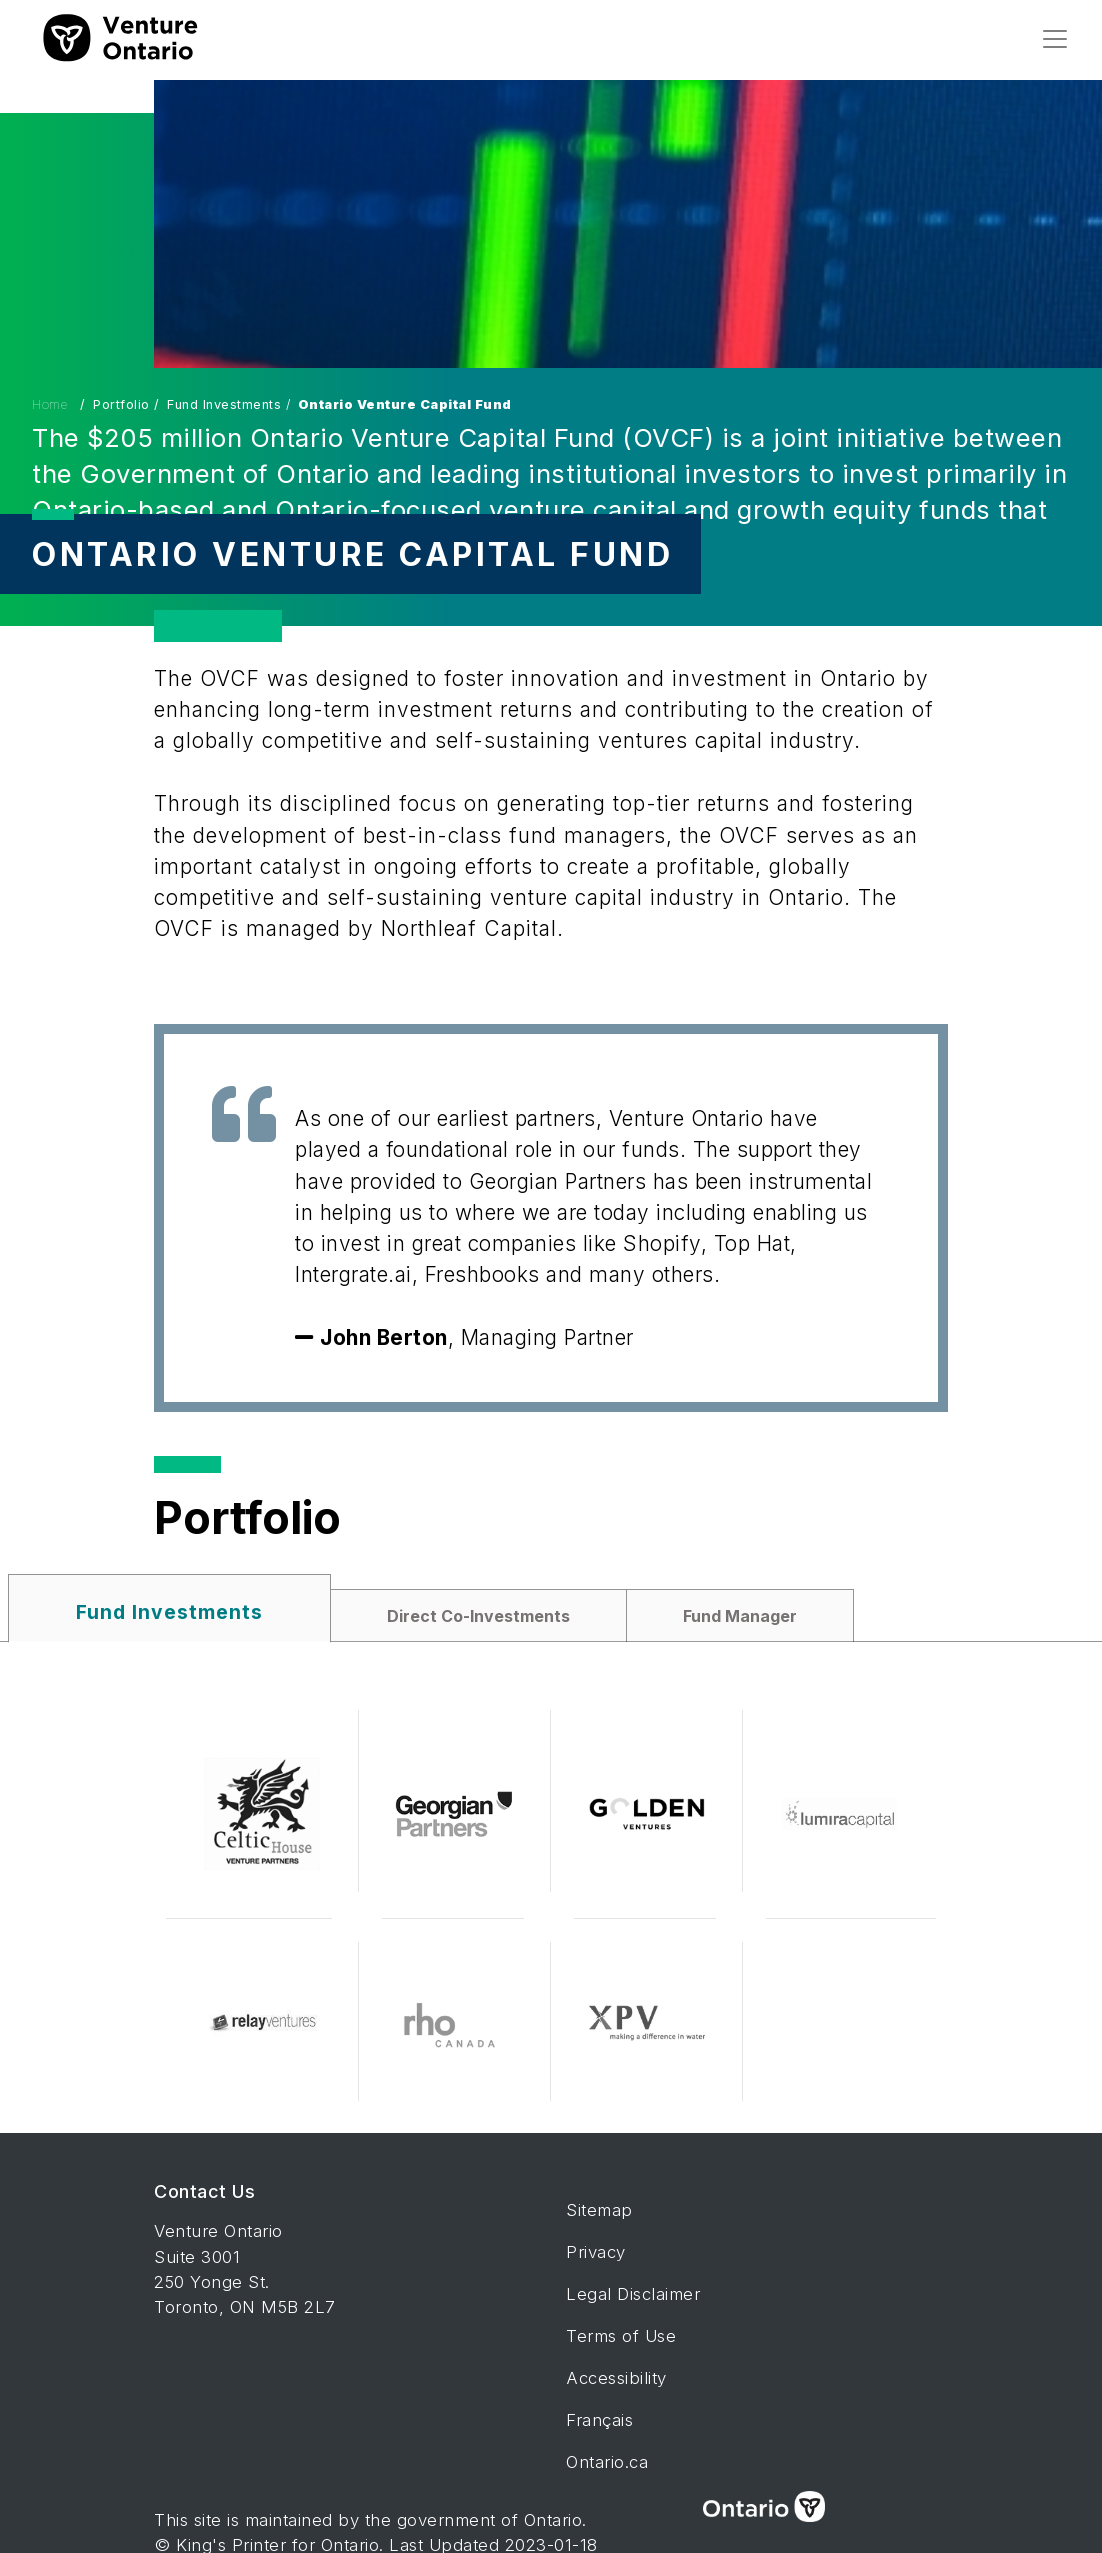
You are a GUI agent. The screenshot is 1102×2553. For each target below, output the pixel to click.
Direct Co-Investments (478, 1616)
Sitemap (599, 2210)
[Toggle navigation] (1055, 39)
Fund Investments (169, 1612)
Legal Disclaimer (633, 2294)
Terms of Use (621, 2336)
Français (599, 2420)
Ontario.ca (607, 2462)
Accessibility (616, 2378)
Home (52, 405)
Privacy (596, 2252)
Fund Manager (740, 1616)
